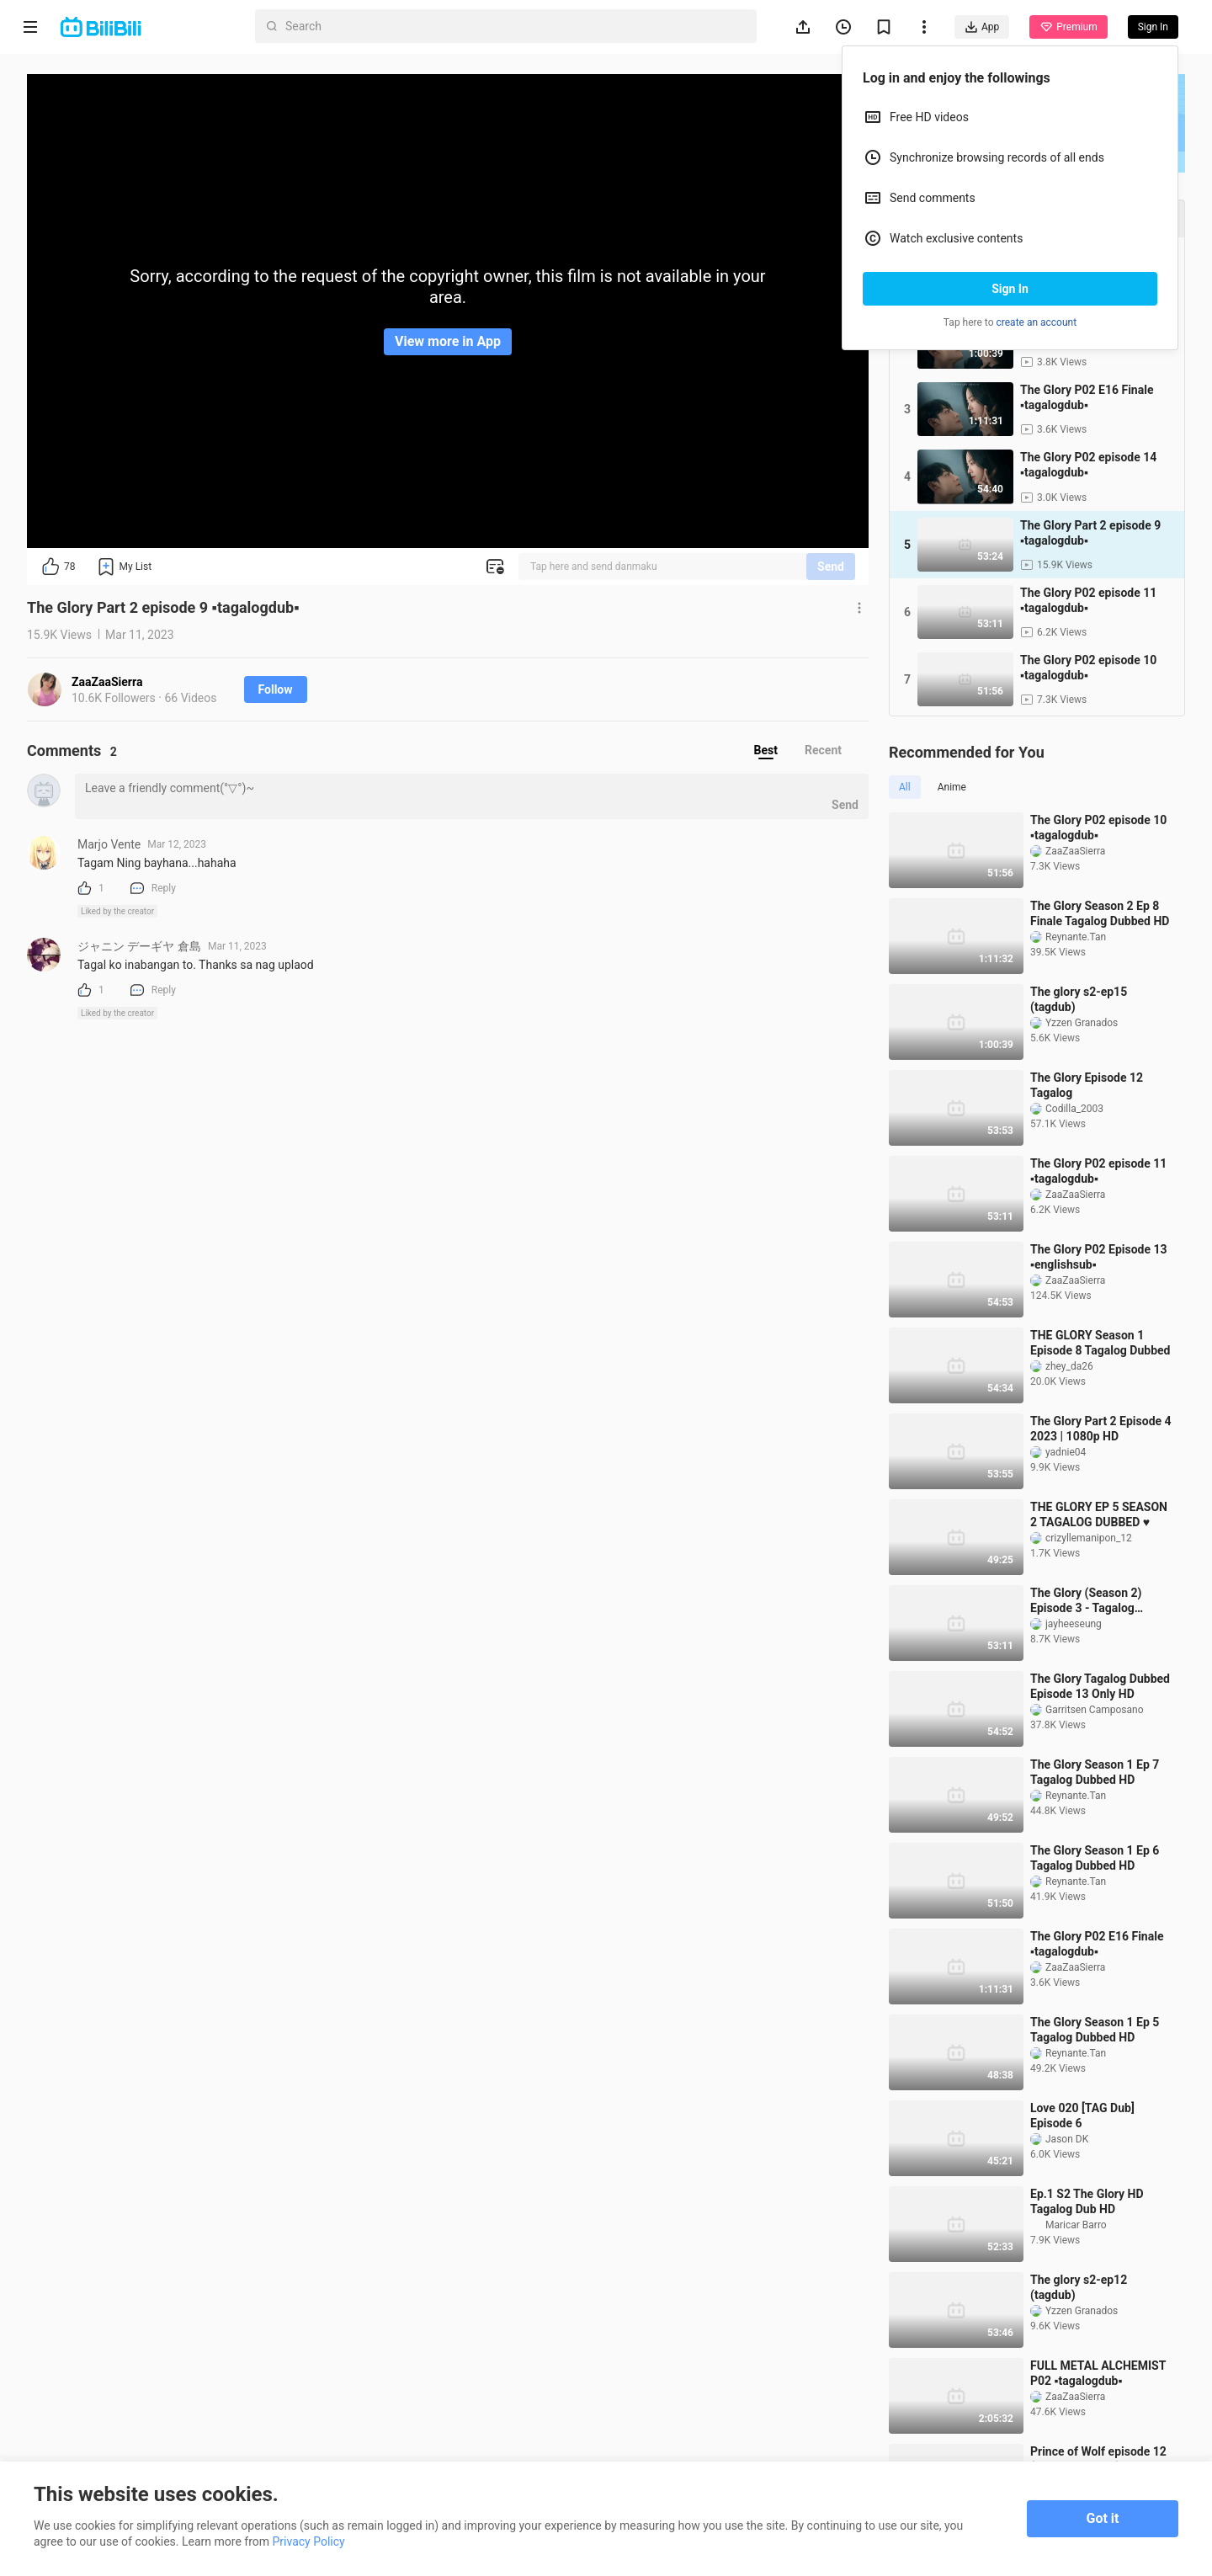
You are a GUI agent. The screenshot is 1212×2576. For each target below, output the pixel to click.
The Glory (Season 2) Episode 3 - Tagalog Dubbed (1085, 1600)
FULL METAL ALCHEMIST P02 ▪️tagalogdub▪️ (1098, 2373)
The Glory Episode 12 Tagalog (1086, 1085)
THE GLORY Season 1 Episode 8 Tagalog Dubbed (1100, 1342)
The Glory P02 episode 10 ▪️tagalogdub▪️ (1098, 827)
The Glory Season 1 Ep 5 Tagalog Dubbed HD (1094, 2029)
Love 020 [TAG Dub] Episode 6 (1082, 2115)
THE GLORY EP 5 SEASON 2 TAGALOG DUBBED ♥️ (1098, 1514)
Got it (1103, 2518)
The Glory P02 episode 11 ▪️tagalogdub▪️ (1098, 1171)
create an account (1037, 322)
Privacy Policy (309, 2541)
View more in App (448, 341)
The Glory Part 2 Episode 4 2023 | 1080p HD (1101, 1428)
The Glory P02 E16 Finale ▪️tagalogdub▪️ (1096, 1943)
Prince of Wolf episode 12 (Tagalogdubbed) (1098, 2459)
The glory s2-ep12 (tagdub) (1078, 2287)
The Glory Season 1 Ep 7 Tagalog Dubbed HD (1094, 1772)
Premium (1068, 27)
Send (830, 566)
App (982, 27)
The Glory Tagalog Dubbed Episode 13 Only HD (1100, 1686)
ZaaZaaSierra (107, 682)
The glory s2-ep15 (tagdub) (1078, 999)
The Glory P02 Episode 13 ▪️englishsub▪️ (1098, 1257)
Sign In (1010, 288)
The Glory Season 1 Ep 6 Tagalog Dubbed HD (1094, 1858)
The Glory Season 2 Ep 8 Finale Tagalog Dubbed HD (1099, 913)
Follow (275, 689)
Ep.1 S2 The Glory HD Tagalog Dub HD (1087, 2201)
